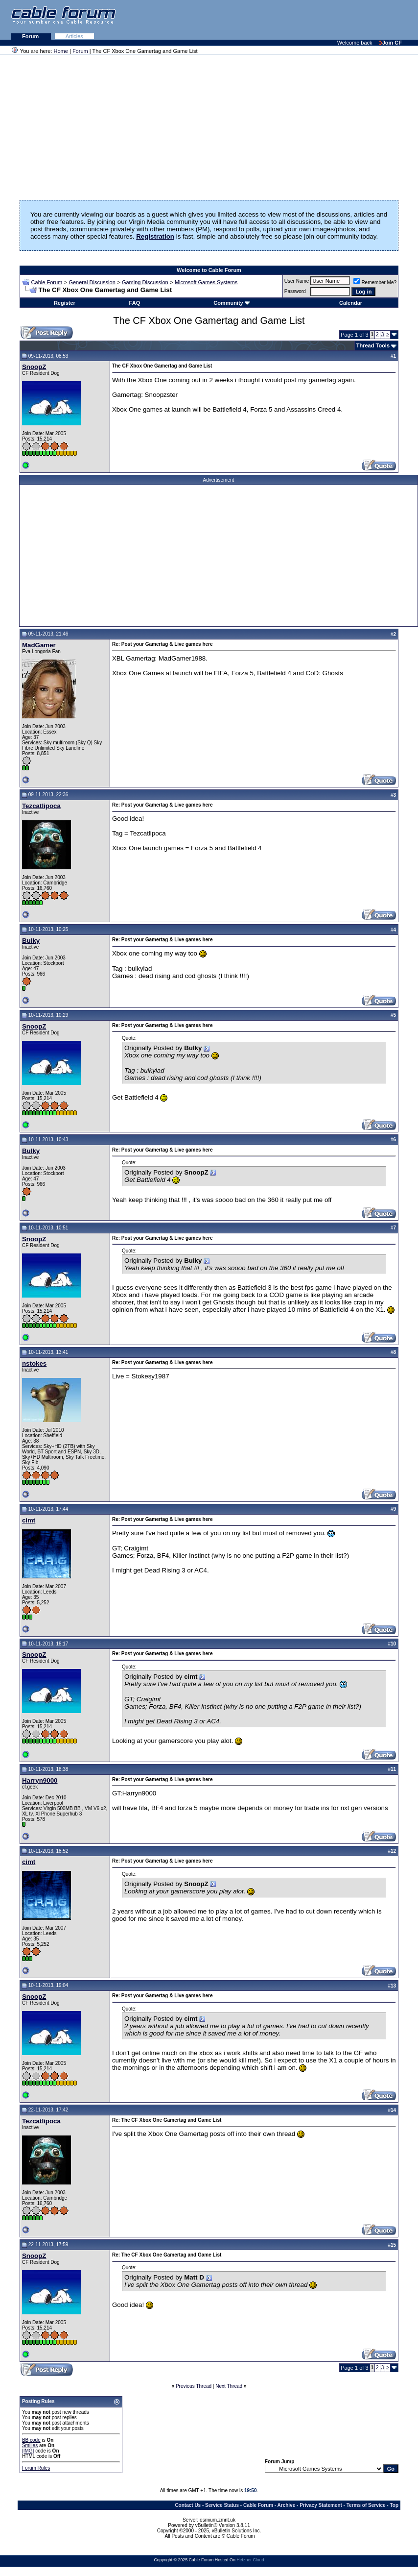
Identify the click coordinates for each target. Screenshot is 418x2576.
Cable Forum (47, 282)
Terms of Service (366, 2505)
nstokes (34, 1363)
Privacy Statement (321, 2505)
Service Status (222, 2505)
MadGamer (39, 645)
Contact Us (188, 2505)
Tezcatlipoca (41, 806)
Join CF (390, 43)
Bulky (31, 940)
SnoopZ (34, 366)
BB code (31, 2440)
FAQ (134, 303)
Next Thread (228, 2386)
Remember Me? (374, 282)
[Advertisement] (298, 19)
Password (295, 291)
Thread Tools (373, 345)
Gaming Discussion (145, 282)
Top (394, 2505)
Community (231, 303)
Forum (31, 36)
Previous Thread (193, 2386)
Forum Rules (36, 2468)
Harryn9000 (40, 1780)
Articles (74, 36)
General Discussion (92, 282)
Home (61, 51)
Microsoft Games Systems (206, 282)
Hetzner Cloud (250, 2559)
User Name (296, 281)
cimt (28, 1520)
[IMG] (28, 2450)
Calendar (350, 303)
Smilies (30, 2445)
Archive (287, 2505)
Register (64, 303)
